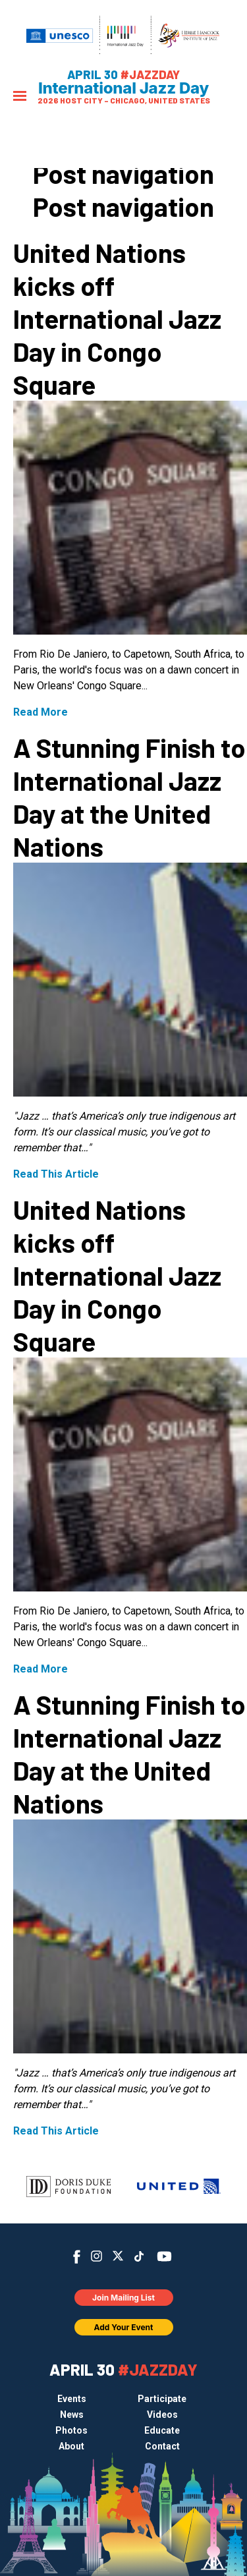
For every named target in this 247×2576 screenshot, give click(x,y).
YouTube (164, 2256)
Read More (40, 712)
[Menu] (20, 97)
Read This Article (56, 1174)
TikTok (139, 2256)
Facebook (77, 2257)
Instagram (96, 2256)
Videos (162, 2414)
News (72, 2414)
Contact (162, 2446)
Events (71, 2398)
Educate (162, 2430)
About (71, 2446)
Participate (162, 2398)
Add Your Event (123, 2327)
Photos (71, 2430)
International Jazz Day (123, 88)
